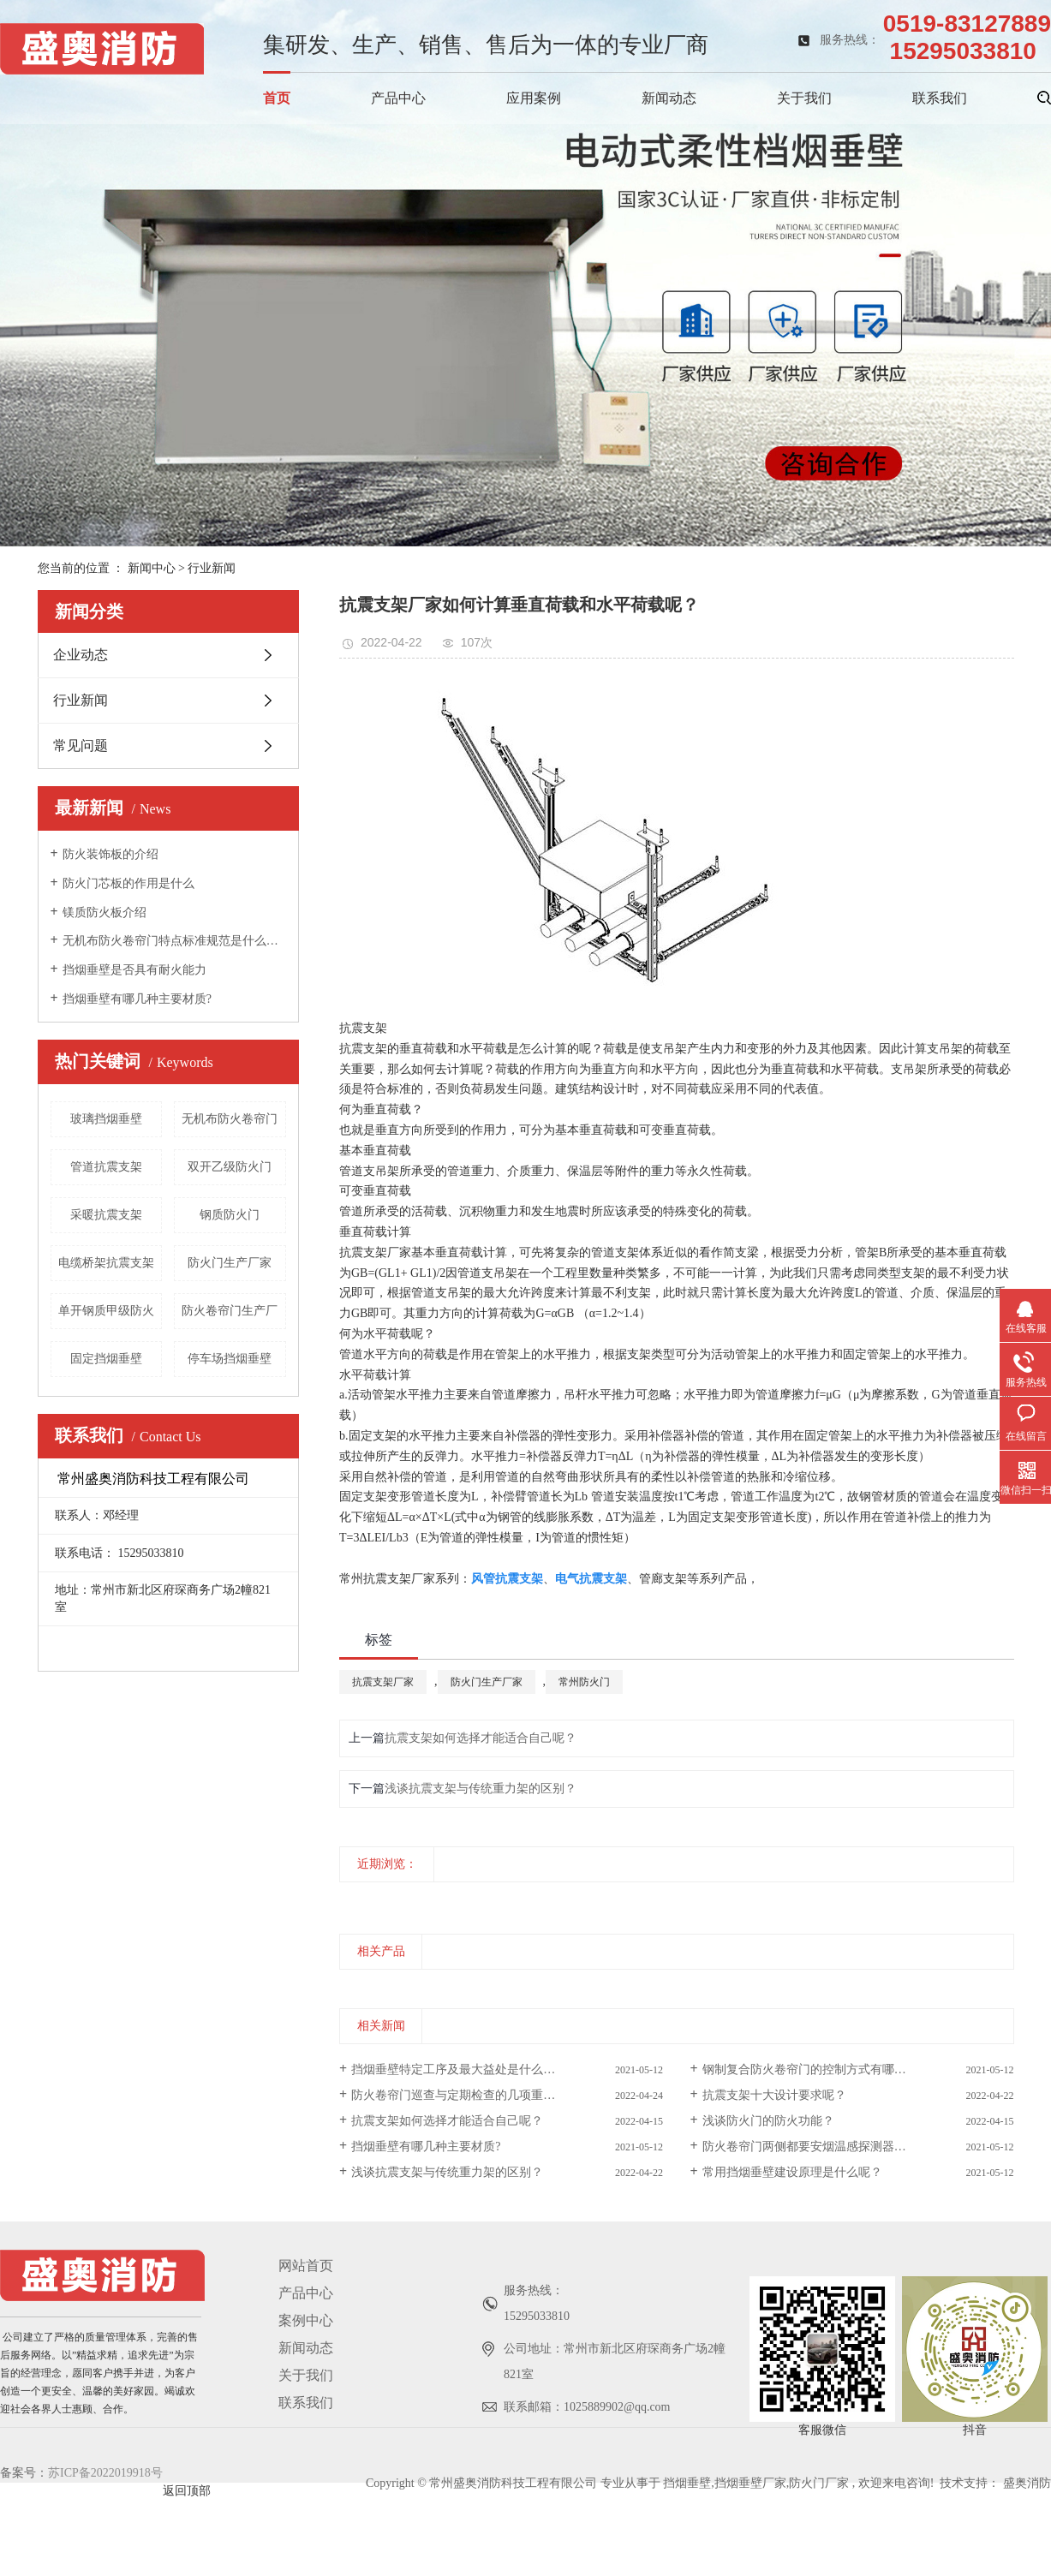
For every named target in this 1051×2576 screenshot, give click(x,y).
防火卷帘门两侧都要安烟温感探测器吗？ (810, 2146)
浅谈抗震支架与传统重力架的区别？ (480, 1788)
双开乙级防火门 (230, 1166)
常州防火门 (584, 1682)
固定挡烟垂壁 (106, 1358)
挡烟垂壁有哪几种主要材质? (137, 999)
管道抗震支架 (106, 1166)
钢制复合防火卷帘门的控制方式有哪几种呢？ (822, 2069)
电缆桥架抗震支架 (106, 1262)
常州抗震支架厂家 (387, 1578)
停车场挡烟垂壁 (230, 1358)
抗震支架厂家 (375, 1252)
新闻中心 (152, 568)
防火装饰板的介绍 (110, 854)
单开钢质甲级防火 (106, 1310)
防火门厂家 (819, 2483)
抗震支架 (363, 1048)
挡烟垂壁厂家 (750, 2483)
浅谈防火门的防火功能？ (768, 2120)
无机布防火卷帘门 (230, 1118)
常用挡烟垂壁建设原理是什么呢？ (792, 2172)
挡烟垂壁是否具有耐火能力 (134, 969)
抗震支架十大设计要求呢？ (774, 2095)
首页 (276, 98)
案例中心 (305, 2320)
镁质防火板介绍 (104, 912)
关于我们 (804, 98)
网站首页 (305, 2265)
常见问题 (80, 745)
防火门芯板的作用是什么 (128, 883)
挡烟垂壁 (687, 2483)
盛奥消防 (1027, 2483)
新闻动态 (669, 98)
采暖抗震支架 (106, 1214)
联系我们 (939, 98)
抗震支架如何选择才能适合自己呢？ (480, 1738)
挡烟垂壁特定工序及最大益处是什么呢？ (459, 2069)
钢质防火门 (230, 1214)
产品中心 (398, 98)
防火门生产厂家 (230, 1262)
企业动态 (80, 654)
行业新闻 (212, 568)
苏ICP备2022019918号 (105, 2472)
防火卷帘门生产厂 (230, 1310)
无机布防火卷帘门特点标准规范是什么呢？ (174, 940)
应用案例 (533, 98)
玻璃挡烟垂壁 (106, 1118)
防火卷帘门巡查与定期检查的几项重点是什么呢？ (483, 2095)
